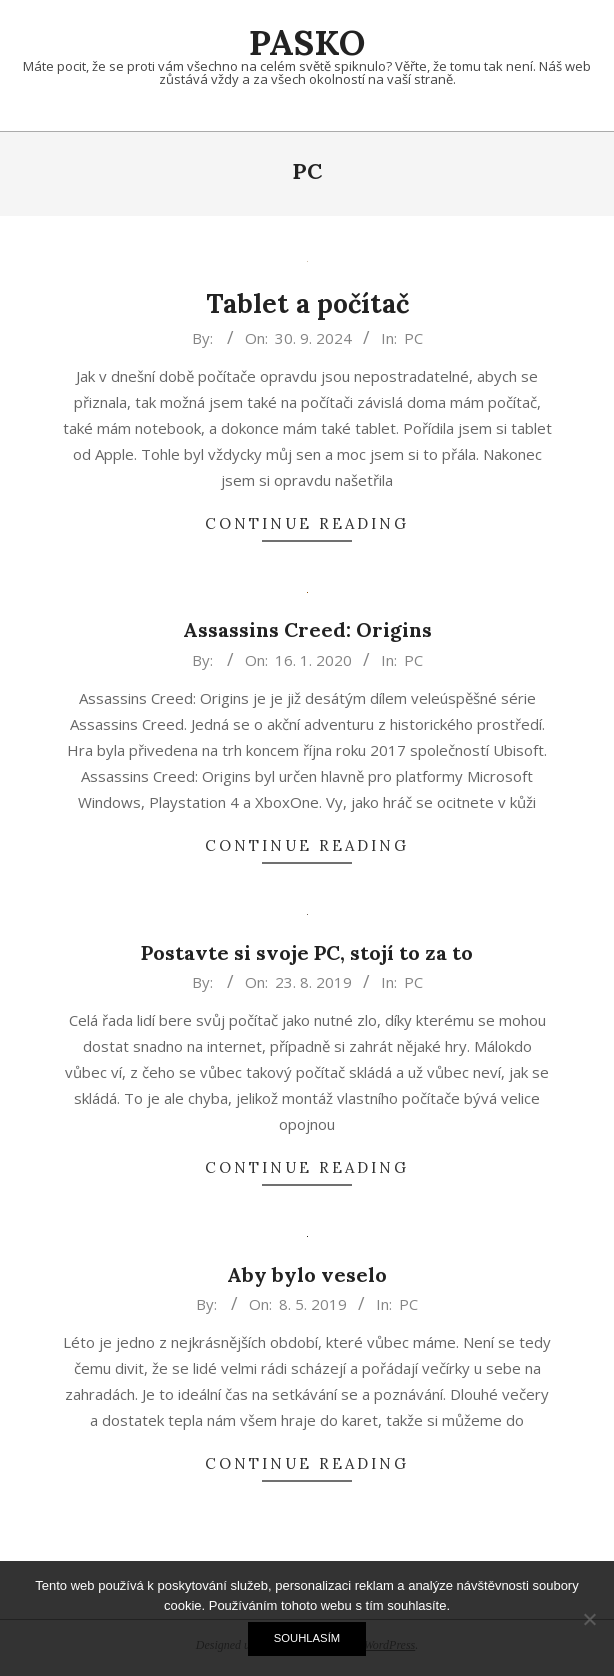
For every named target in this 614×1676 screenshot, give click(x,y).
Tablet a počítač (307, 303)
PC (413, 338)
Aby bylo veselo (307, 1274)
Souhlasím (307, 1638)
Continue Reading (307, 523)
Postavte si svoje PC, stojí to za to (307, 952)
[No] (589, 1619)
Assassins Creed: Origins (307, 629)
